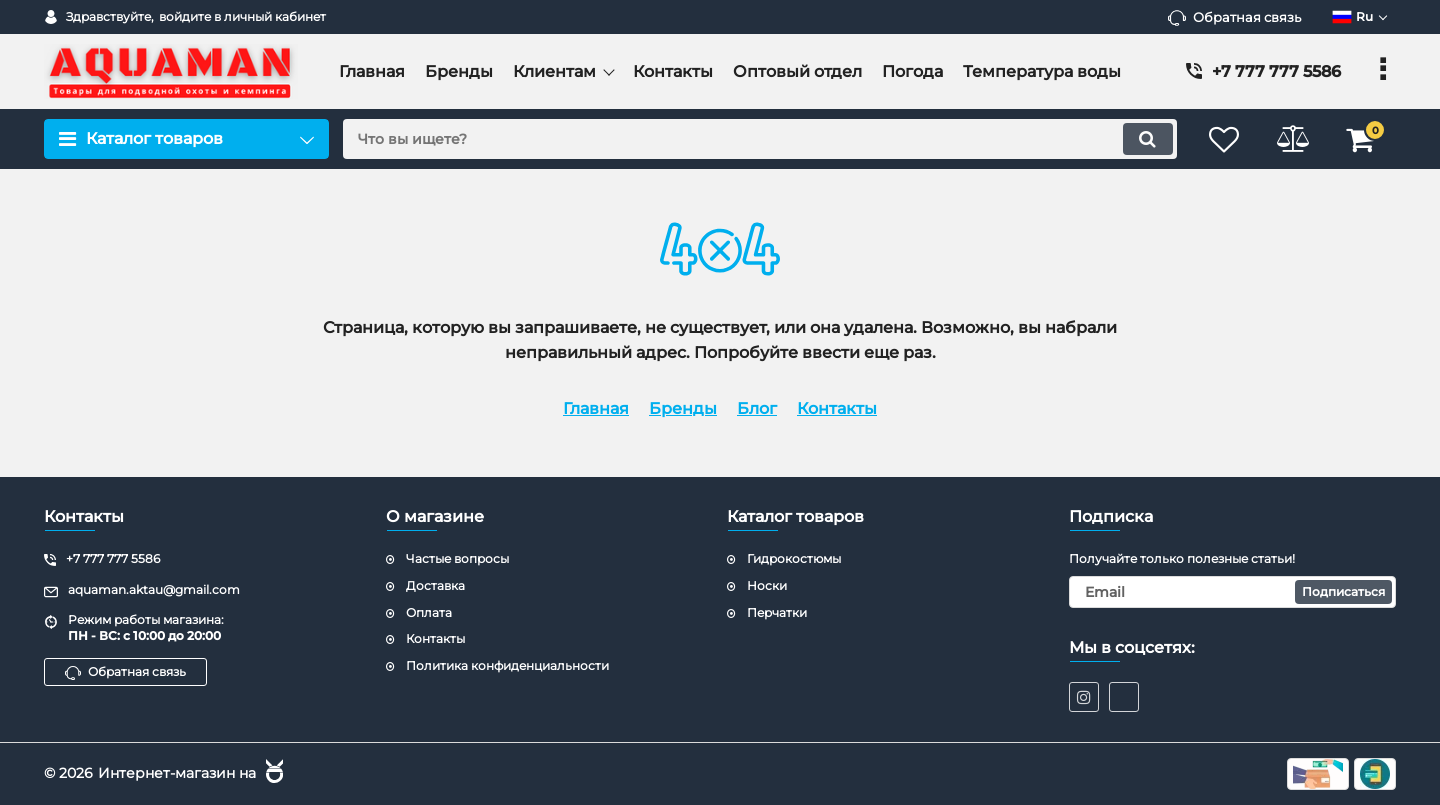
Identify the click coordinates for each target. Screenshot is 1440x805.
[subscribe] (1233, 592)
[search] (757, 139)
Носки (767, 585)
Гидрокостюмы (794, 558)
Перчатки (777, 612)
